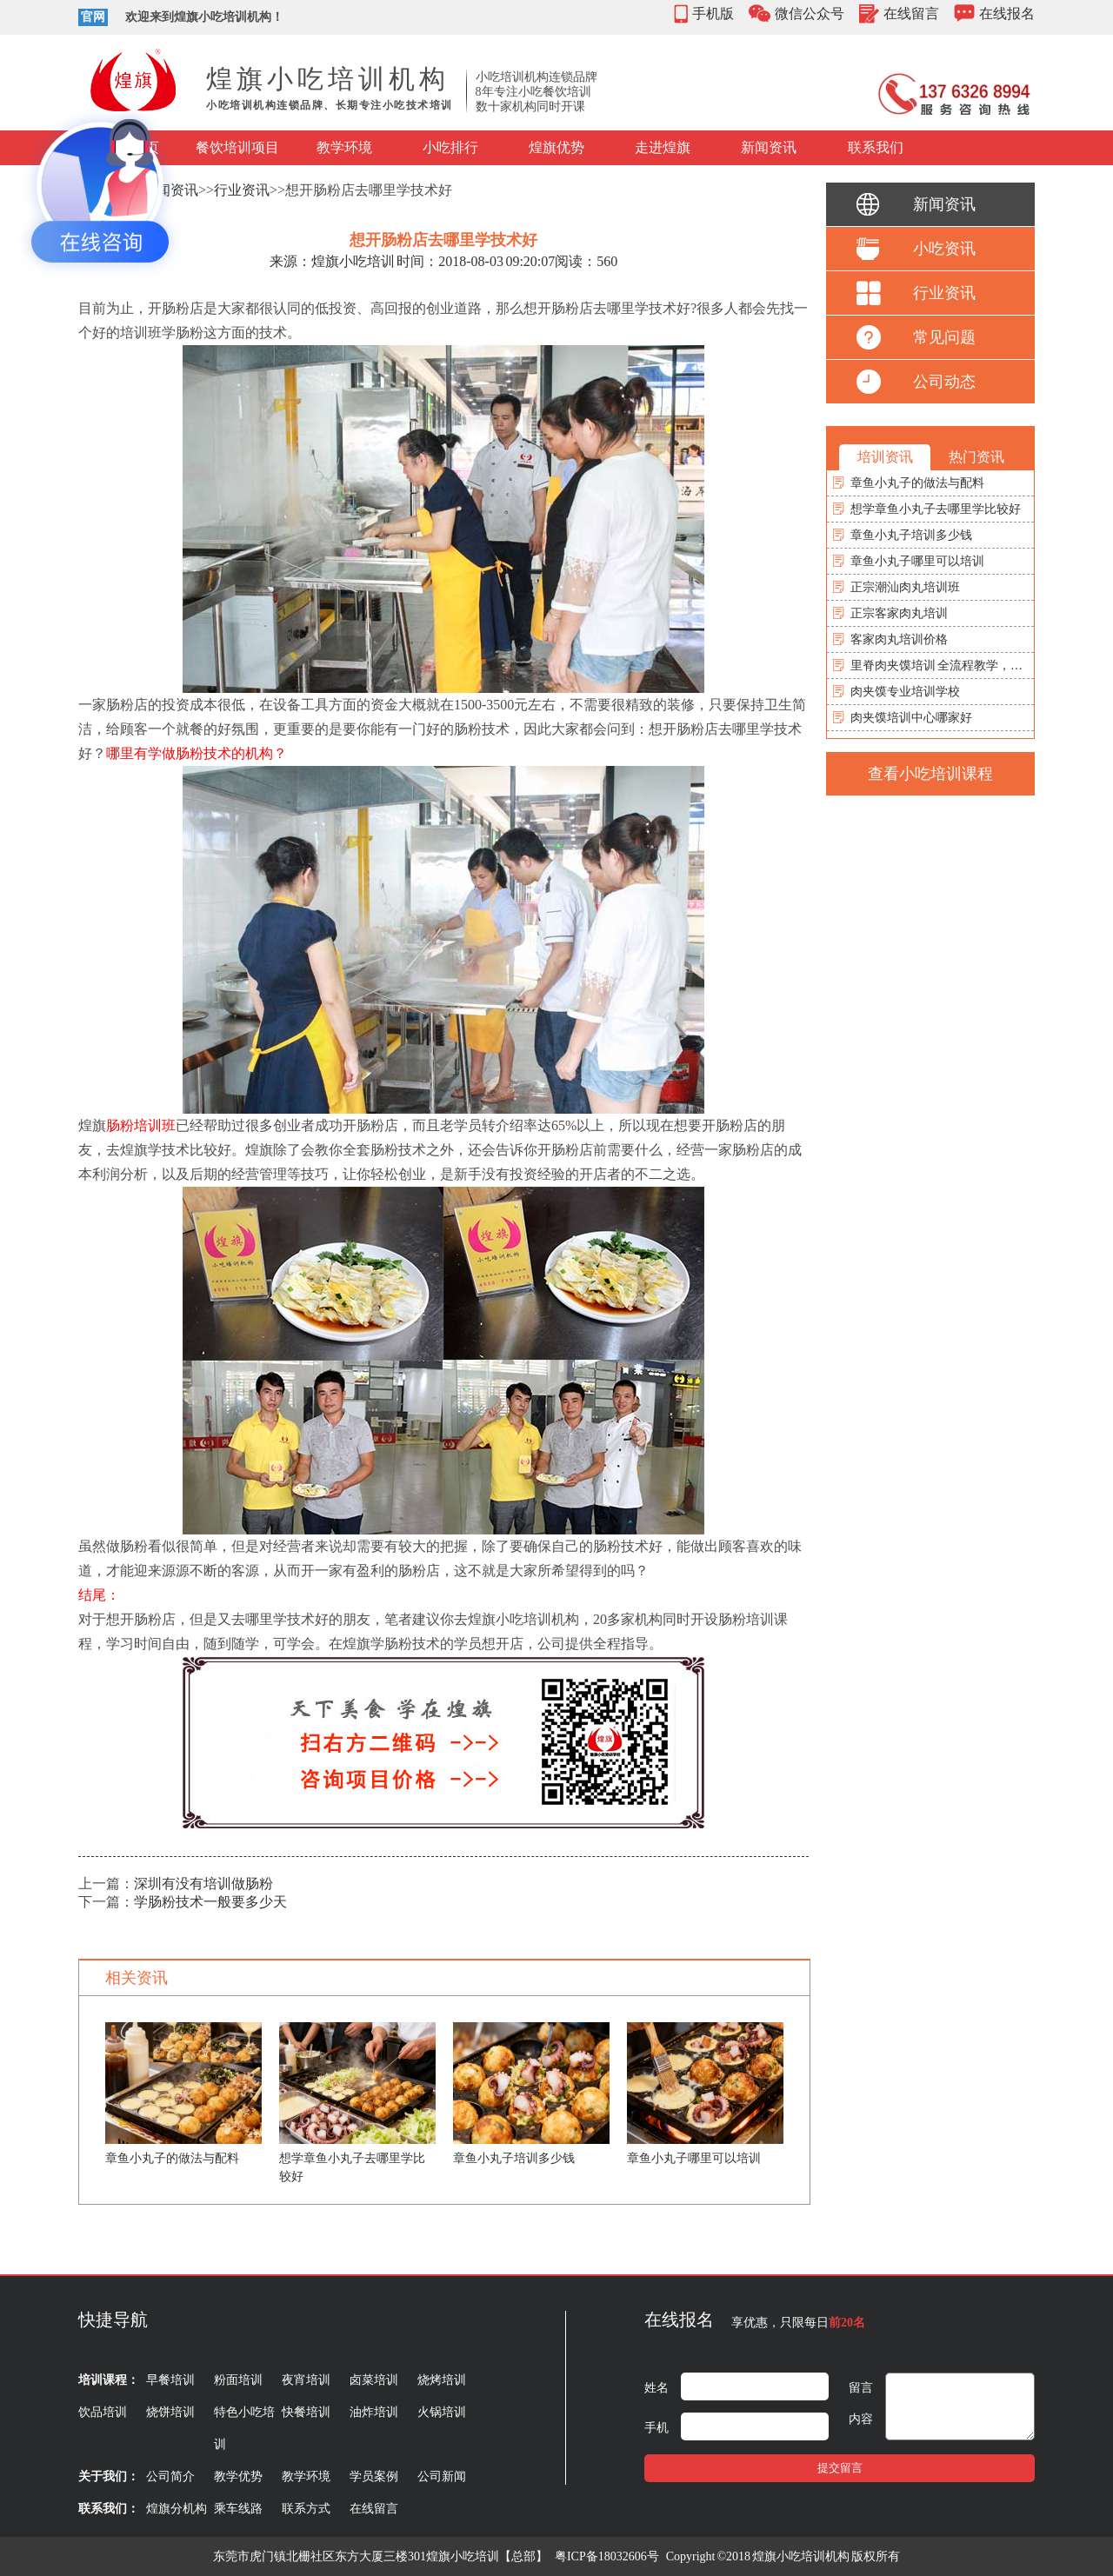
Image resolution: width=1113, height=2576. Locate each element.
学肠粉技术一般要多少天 (210, 1901)
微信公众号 (809, 13)
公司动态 (944, 381)
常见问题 (944, 337)
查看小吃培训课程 (930, 773)
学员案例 (374, 2476)
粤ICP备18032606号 (607, 2556)
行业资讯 (242, 190)
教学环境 (344, 147)
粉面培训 (238, 2379)
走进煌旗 (662, 147)
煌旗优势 (556, 147)
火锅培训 (441, 2412)
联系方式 (306, 2508)
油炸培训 (374, 2412)
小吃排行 (450, 147)
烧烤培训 (441, 2379)
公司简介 (170, 2476)
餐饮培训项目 (237, 147)
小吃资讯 (944, 248)
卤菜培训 (374, 2379)
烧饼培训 (170, 2412)
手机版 (713, 13)
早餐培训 (170, 2379)
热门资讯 (976, 456)
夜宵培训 (306, 2379)
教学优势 (238, 2476)
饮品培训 (102, 2412)
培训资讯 (885, 456)
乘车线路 (238, 2508)
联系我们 (875, 147)
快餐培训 (306, 2412)
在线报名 (1007, 13)
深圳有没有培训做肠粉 (203, 1883)
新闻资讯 (768, 147)
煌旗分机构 (176, 2508)
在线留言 (911, 13)
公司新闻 (441, 2476)
